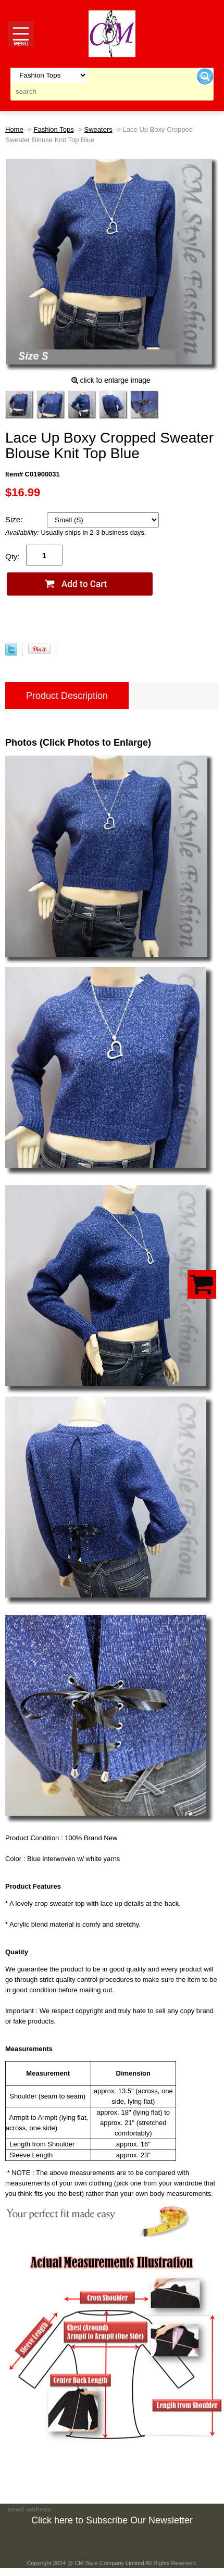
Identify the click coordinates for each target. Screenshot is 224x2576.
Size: (15, 519)
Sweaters (98, 129)
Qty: (12, 556)
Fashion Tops (54, 129)
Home (14, 129)
